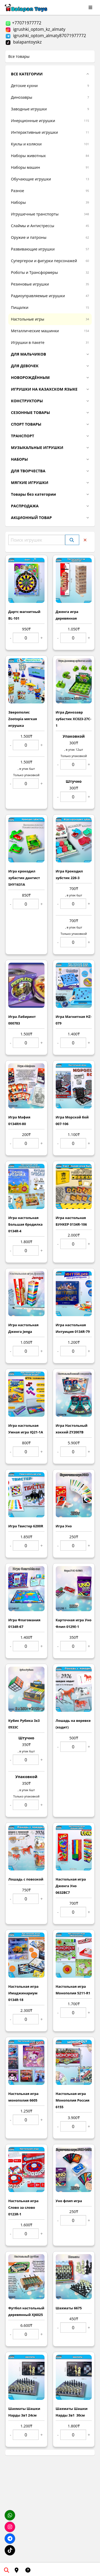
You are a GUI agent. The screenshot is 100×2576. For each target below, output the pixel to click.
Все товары (19, 56)
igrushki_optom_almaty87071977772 (45, 35)
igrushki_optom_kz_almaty (35, 29)
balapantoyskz (23, 42)
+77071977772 (23, 23)
